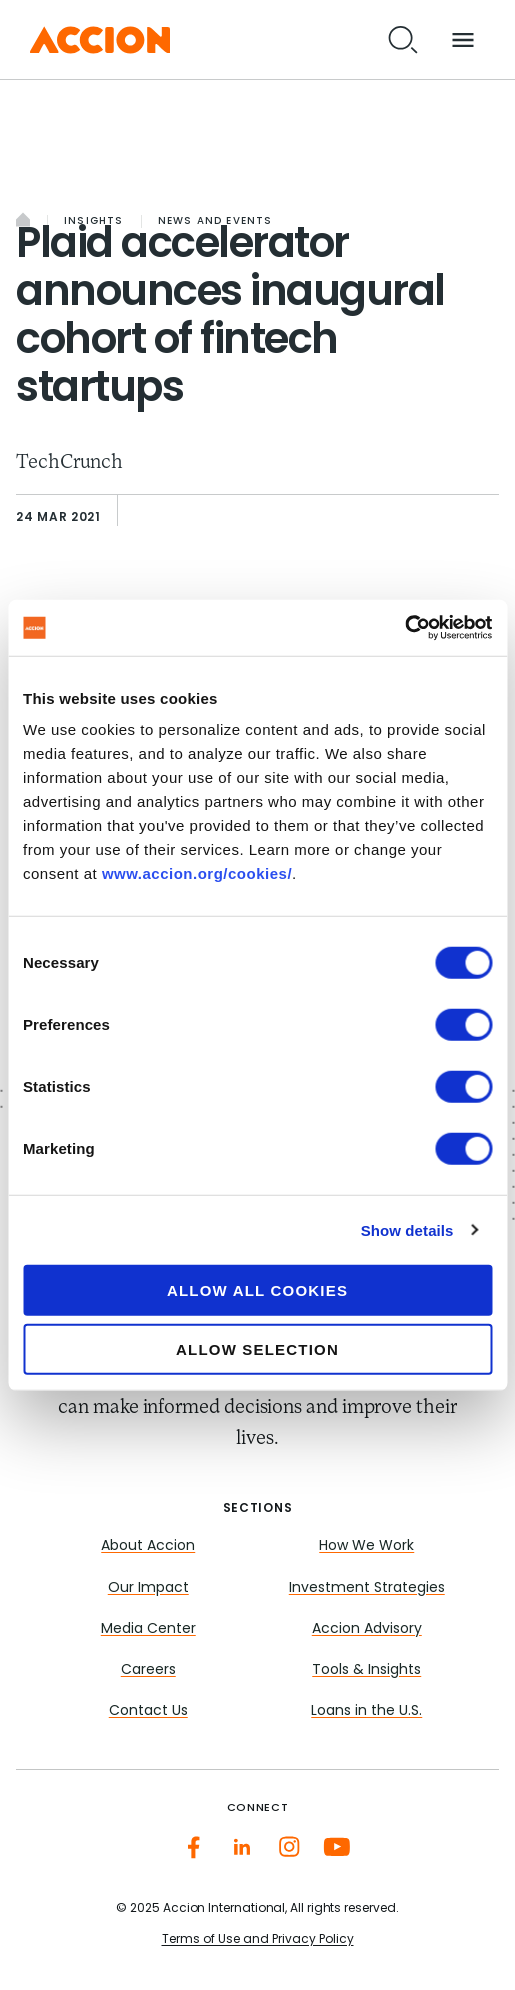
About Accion (148, 1546)
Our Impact (148, 1588)
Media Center (148, 1629)
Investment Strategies (367, 1588)
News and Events (215, 221)
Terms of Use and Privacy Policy (258, 1940)
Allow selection (257, 1348)
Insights (94, 221)
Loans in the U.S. (366, 1711)
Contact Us (148, 1711)
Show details (407, 1229)
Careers (148, 1670)
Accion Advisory (367, 1629)
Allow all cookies (257, 1290)
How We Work (366, 1546)
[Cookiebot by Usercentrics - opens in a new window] (404, 628)
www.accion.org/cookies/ (197, 873)
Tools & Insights (366, 1670)
